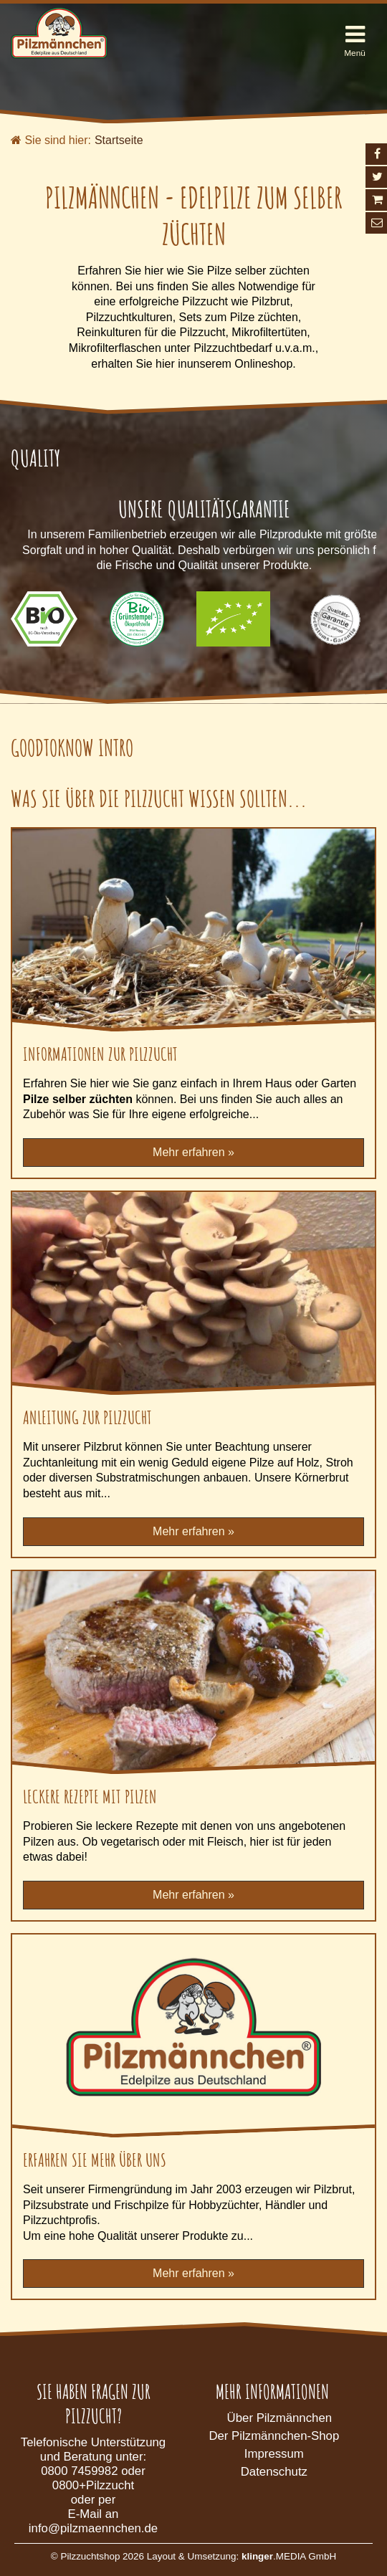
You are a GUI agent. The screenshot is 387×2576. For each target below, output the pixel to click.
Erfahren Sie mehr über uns (94, 2159)
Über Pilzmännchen (279, 2418)
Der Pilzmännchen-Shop (274, 2436)
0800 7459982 (79, 2471)
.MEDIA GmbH (289, 2556)
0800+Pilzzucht (93, 2485)
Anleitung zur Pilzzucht (87, 1417)
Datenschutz (274, 2472)
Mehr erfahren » (193, 1152)
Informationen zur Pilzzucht (100, 1053)
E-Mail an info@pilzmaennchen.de (93, 2521)
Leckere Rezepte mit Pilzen (90, 1796)
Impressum (274, 2454)
